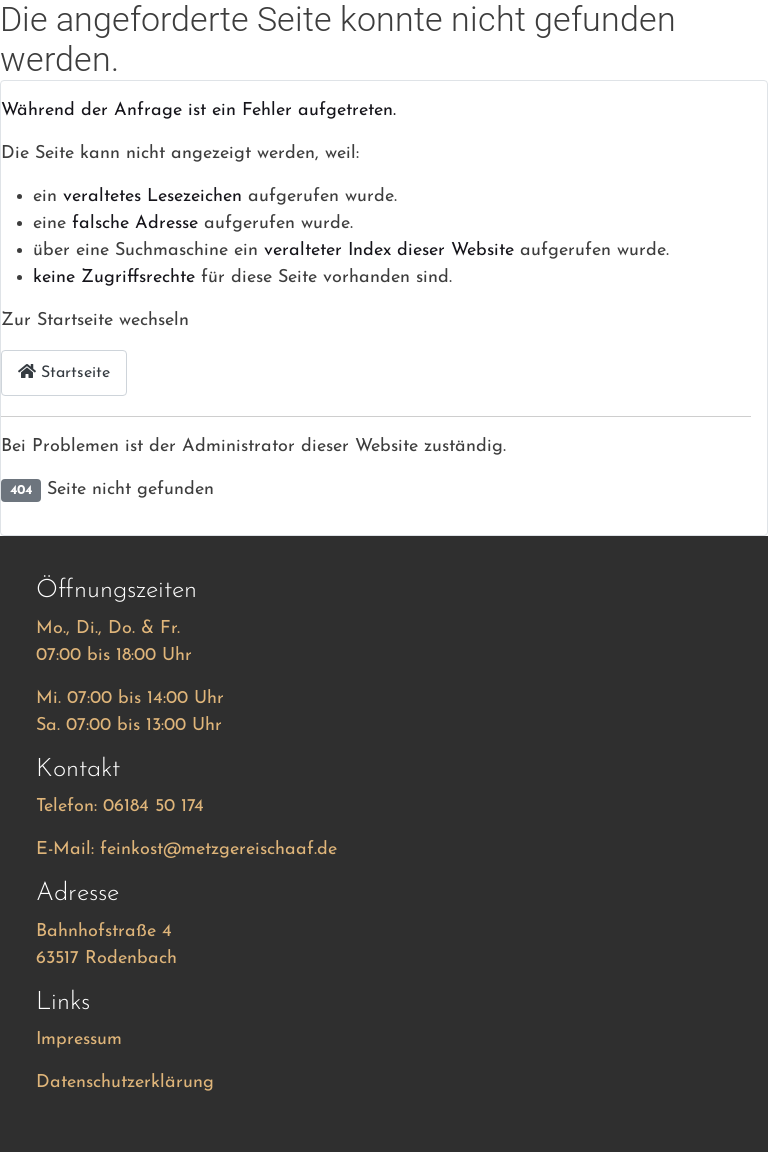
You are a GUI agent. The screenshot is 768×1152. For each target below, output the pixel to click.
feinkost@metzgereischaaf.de (218, 849)
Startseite (64, 372)
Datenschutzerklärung (125, 1082)
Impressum (79, 1039)
